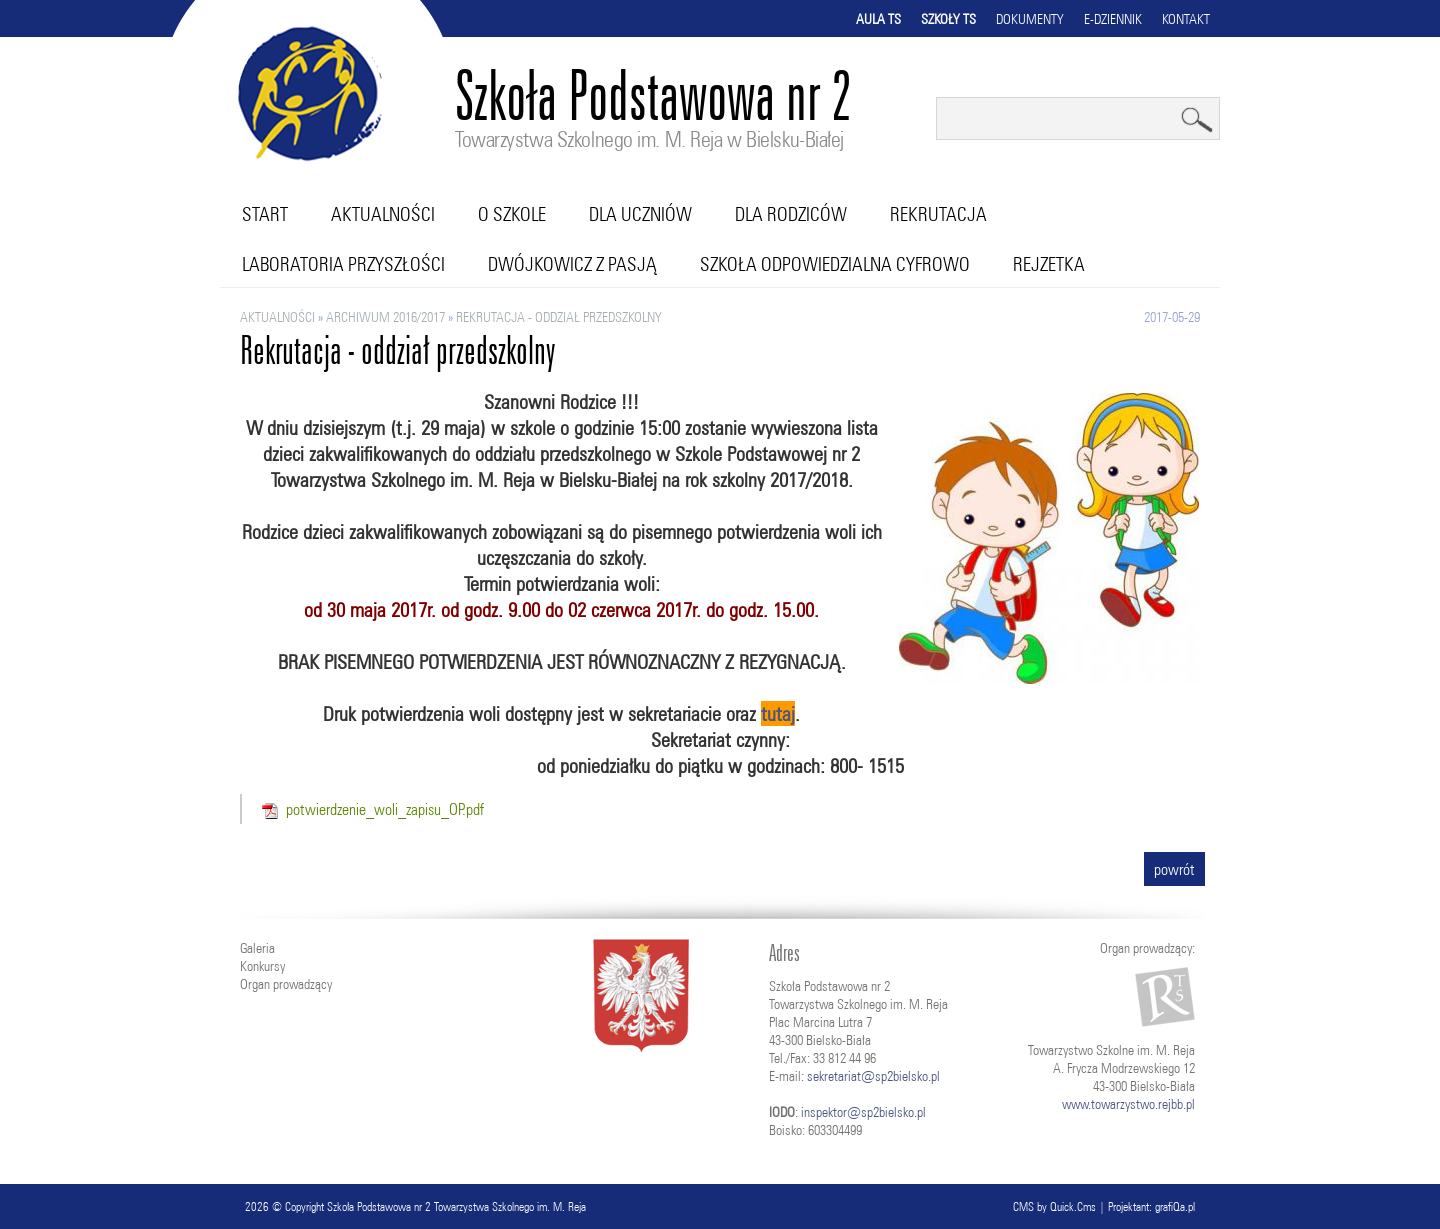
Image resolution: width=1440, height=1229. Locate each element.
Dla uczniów (640, 214)
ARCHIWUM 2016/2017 (385, 317)
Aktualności (383, 214)
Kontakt (1186, 19)
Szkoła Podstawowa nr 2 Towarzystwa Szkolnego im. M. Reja (456, 1206)
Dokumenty (1030, 19)
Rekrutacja (938, 214)
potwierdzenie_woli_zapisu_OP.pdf (385, 809)
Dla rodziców (791, 214)
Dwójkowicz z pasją (572, 264)
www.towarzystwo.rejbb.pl (1128, 1104)
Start (265, 214)
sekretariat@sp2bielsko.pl (873, 1076)
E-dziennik (1113, 19)
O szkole (512, 214)
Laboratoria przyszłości (343, 264)
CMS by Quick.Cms (1054, 1206)
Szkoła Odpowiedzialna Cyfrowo (835, 264)
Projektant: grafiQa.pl (1151, 1206)
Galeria (257, 948)
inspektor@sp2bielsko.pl (863, 1112)
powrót (1174, 869)
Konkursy (262, 966)
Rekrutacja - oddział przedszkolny (559, 317)
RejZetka (1049, 264)
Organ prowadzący (286, 984)
